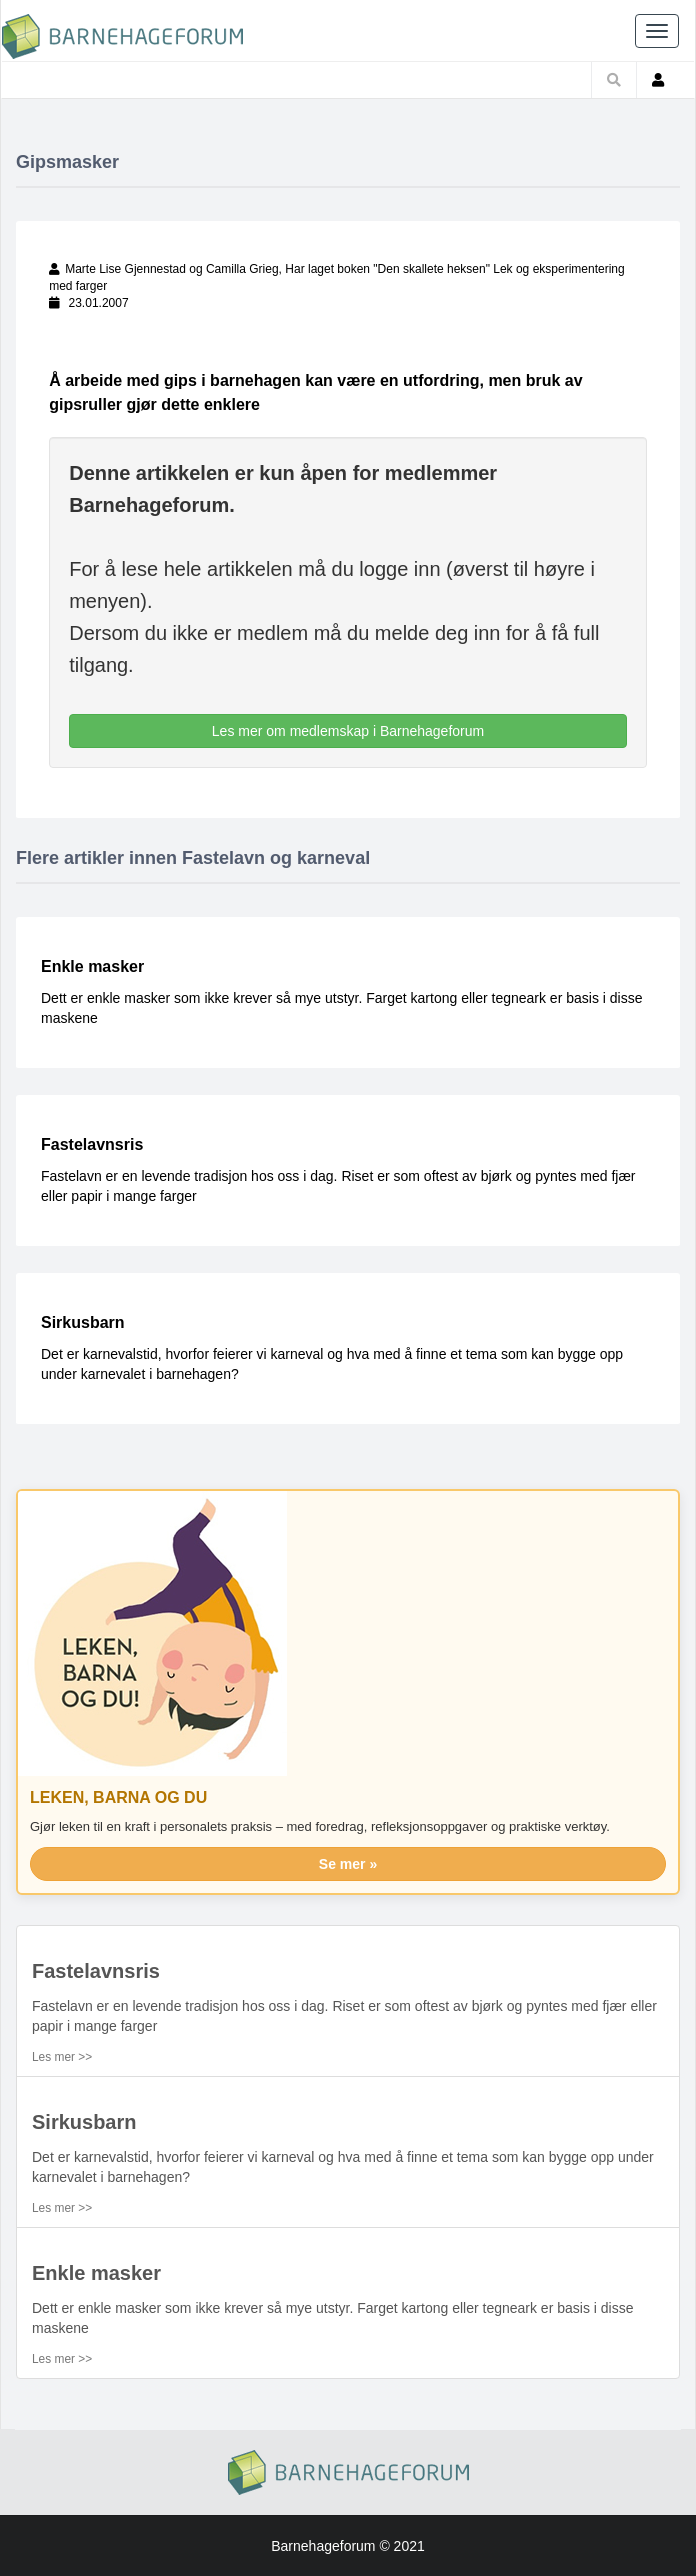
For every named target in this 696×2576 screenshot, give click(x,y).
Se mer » (348, 1864)
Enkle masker (92, 966)
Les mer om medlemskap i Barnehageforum (348, 731)
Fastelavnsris (92, 1144)
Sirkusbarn (83, 1322)
